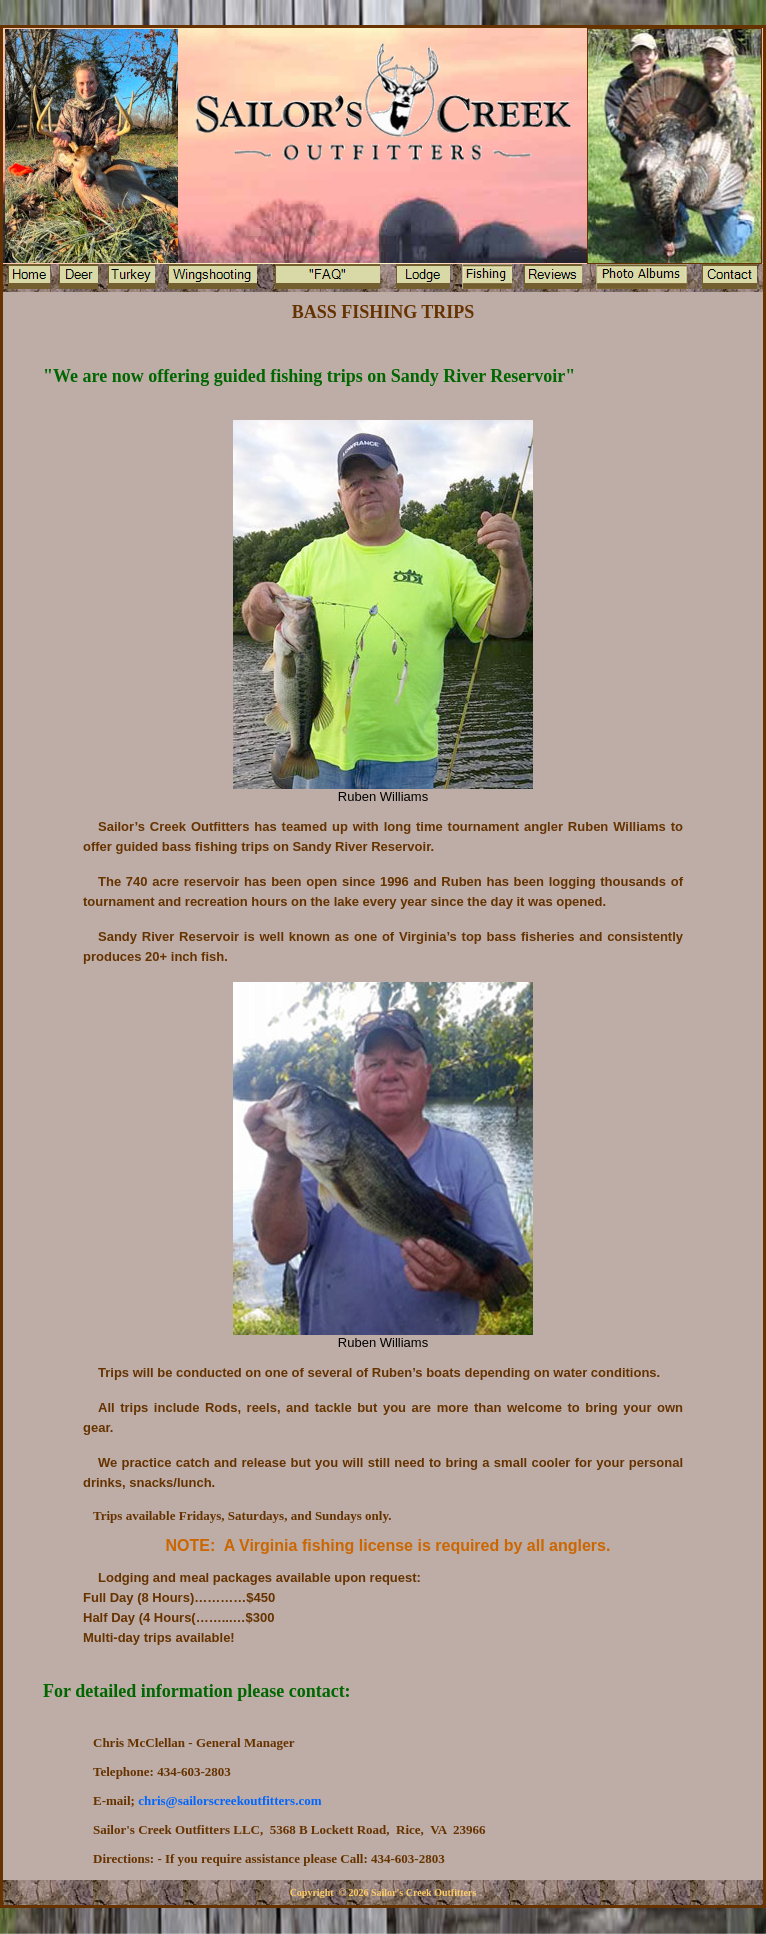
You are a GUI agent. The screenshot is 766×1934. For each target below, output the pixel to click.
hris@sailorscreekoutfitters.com (229, 1800)
